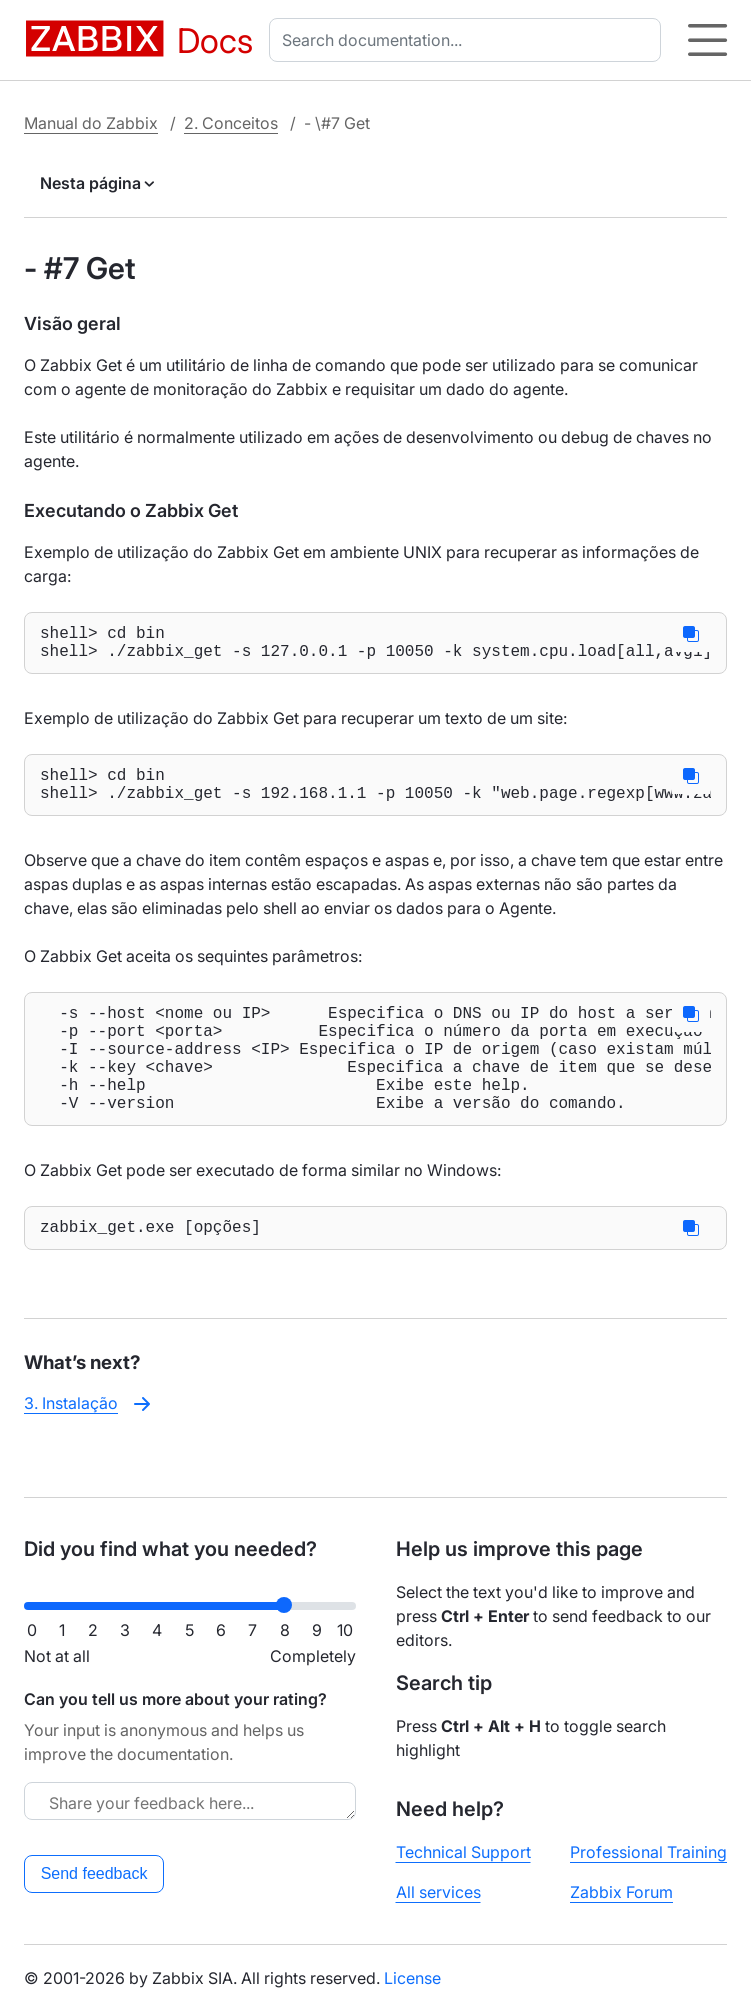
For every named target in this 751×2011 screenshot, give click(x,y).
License (412, 1978)
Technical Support (463, 1852)
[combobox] (469, 40)
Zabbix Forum (621, 1892)
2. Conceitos (231, 123)
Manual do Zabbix (91, 123)
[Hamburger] (707, 40)
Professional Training (648, 1852)
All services (438, 1892)
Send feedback (94, 1873)
